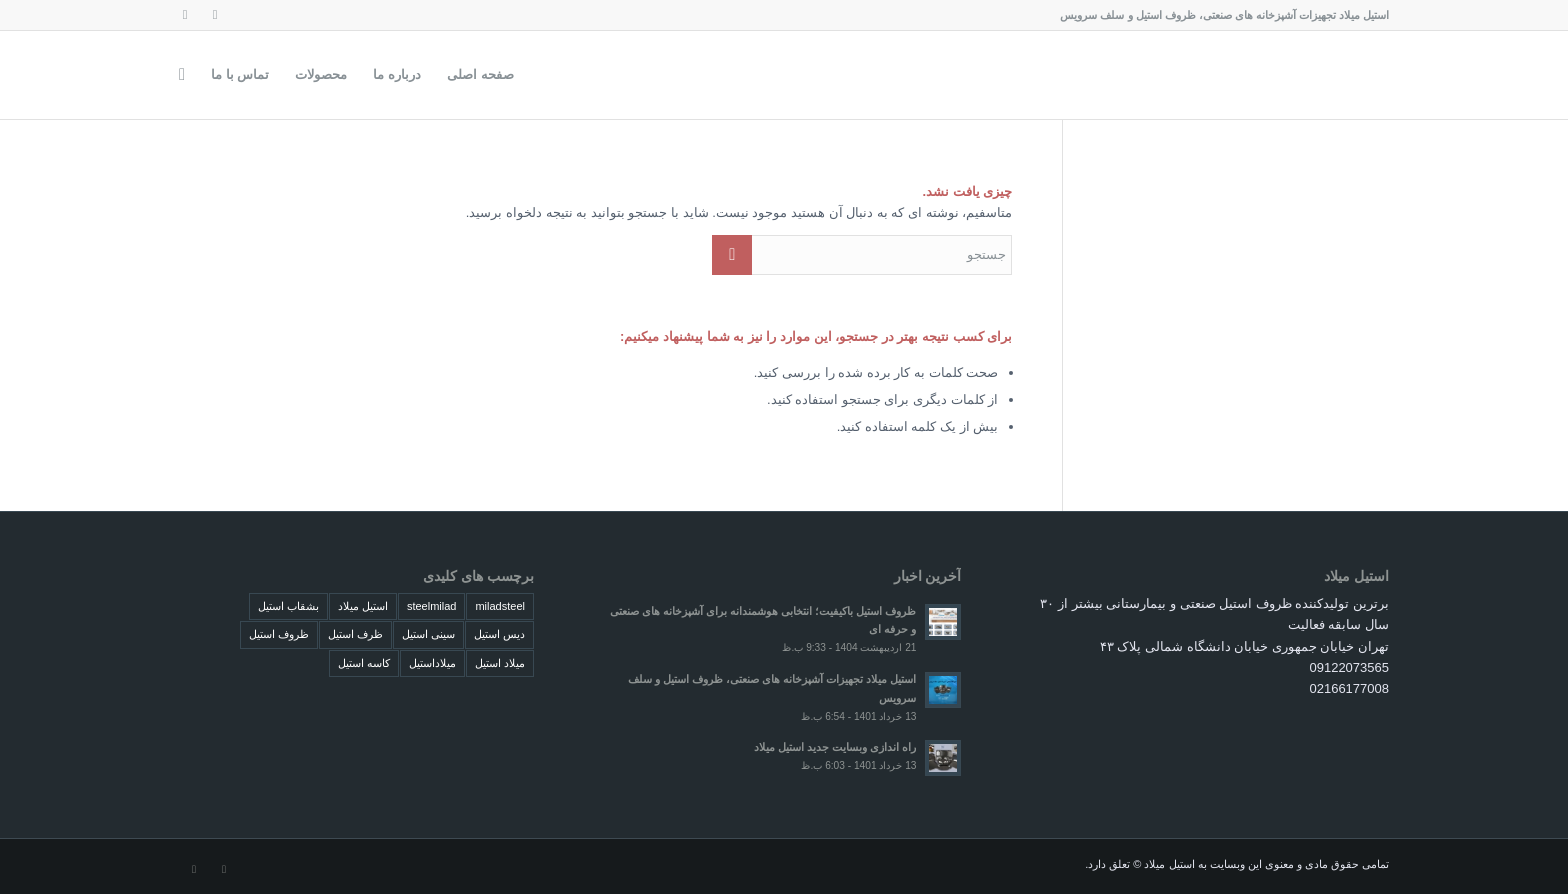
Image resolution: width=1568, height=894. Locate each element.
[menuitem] (480, 75)
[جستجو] (182, 75)
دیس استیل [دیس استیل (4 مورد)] (499, 634)
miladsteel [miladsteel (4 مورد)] (500, 606)
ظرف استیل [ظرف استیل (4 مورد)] (355, 634)
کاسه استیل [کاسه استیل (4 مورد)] (364, 663)
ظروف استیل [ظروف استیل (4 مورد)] (279, 634)
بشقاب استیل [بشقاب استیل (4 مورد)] (288, 606)
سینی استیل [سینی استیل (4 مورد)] (428, 634)
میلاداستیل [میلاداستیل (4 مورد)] (432, 663)
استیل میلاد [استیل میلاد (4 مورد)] (363, 606)
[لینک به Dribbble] (185, 15)
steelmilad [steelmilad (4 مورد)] (432, 606)
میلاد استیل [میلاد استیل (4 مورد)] (500, 663)
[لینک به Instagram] (215, 15)
